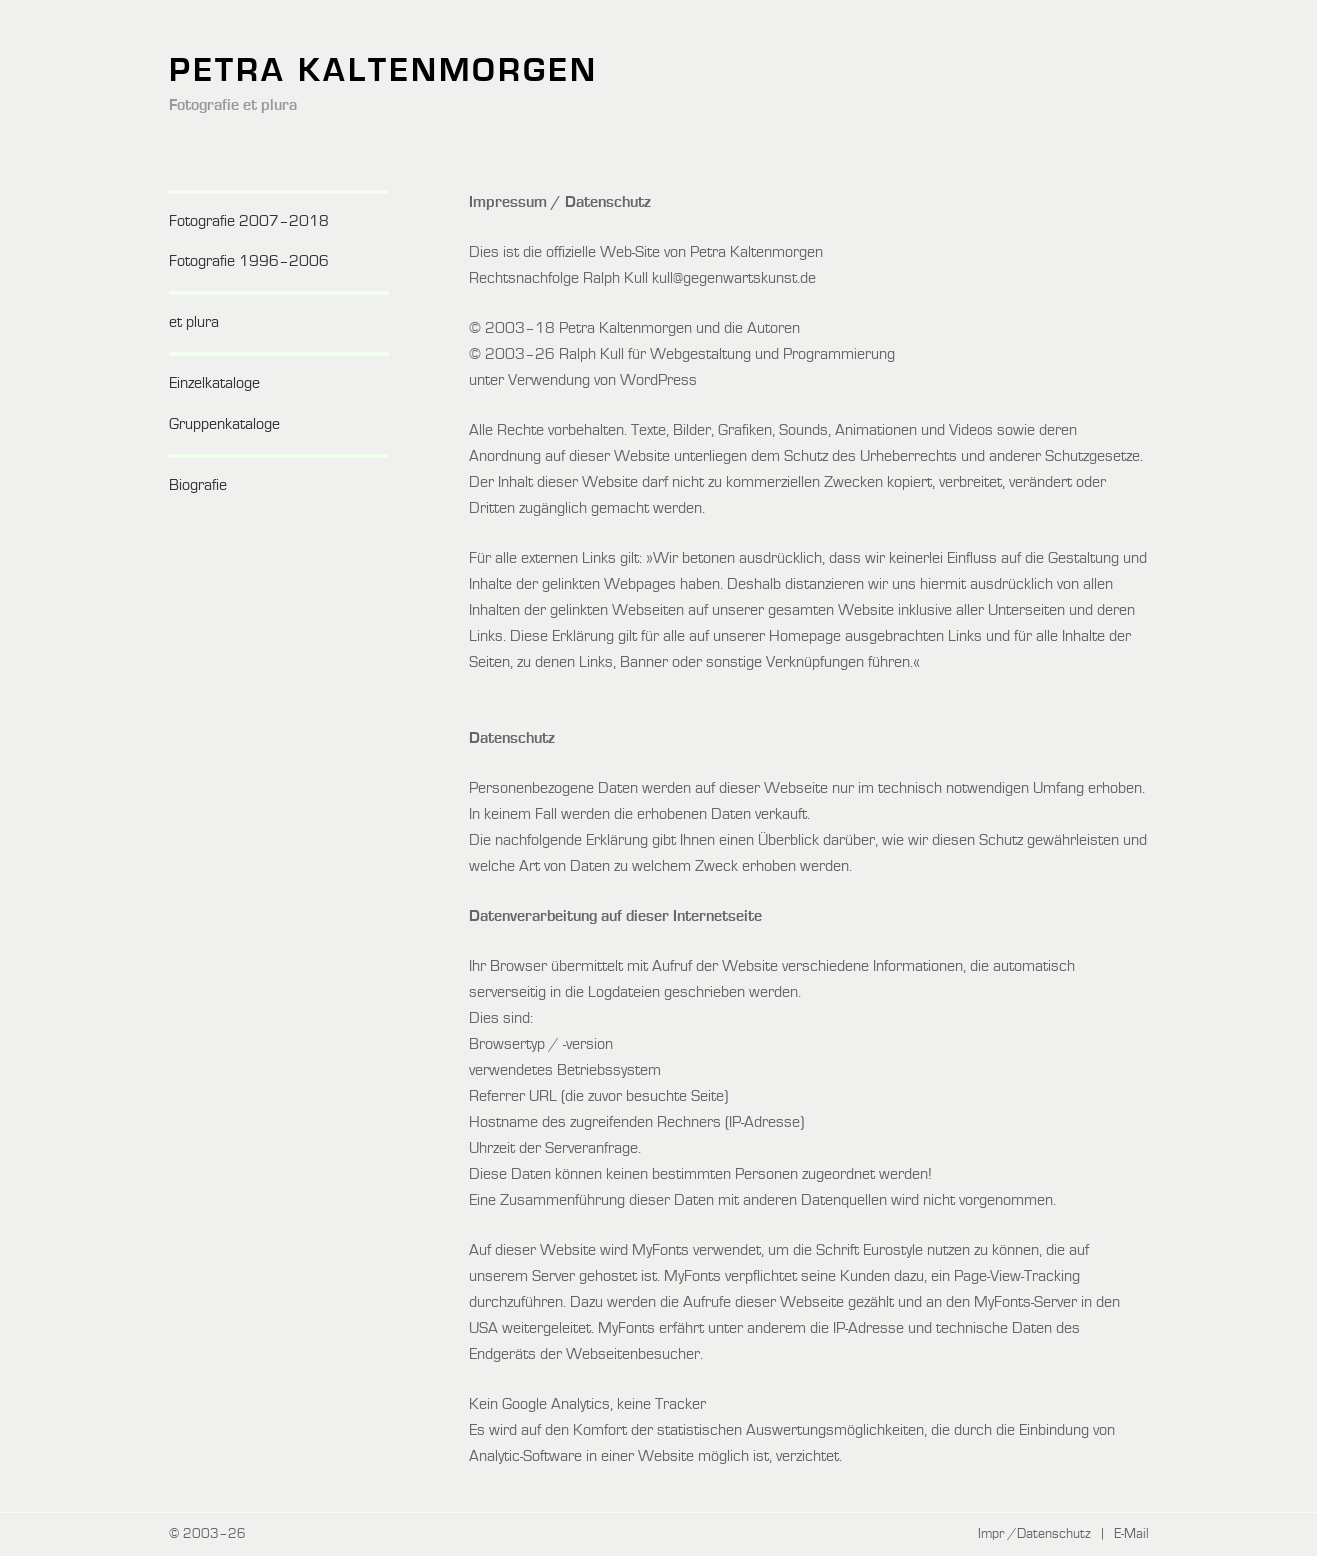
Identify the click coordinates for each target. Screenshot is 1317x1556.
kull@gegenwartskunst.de (734, 279)
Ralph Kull (591, 355)
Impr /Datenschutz (1034, 1534)
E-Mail (1131, 1534)
